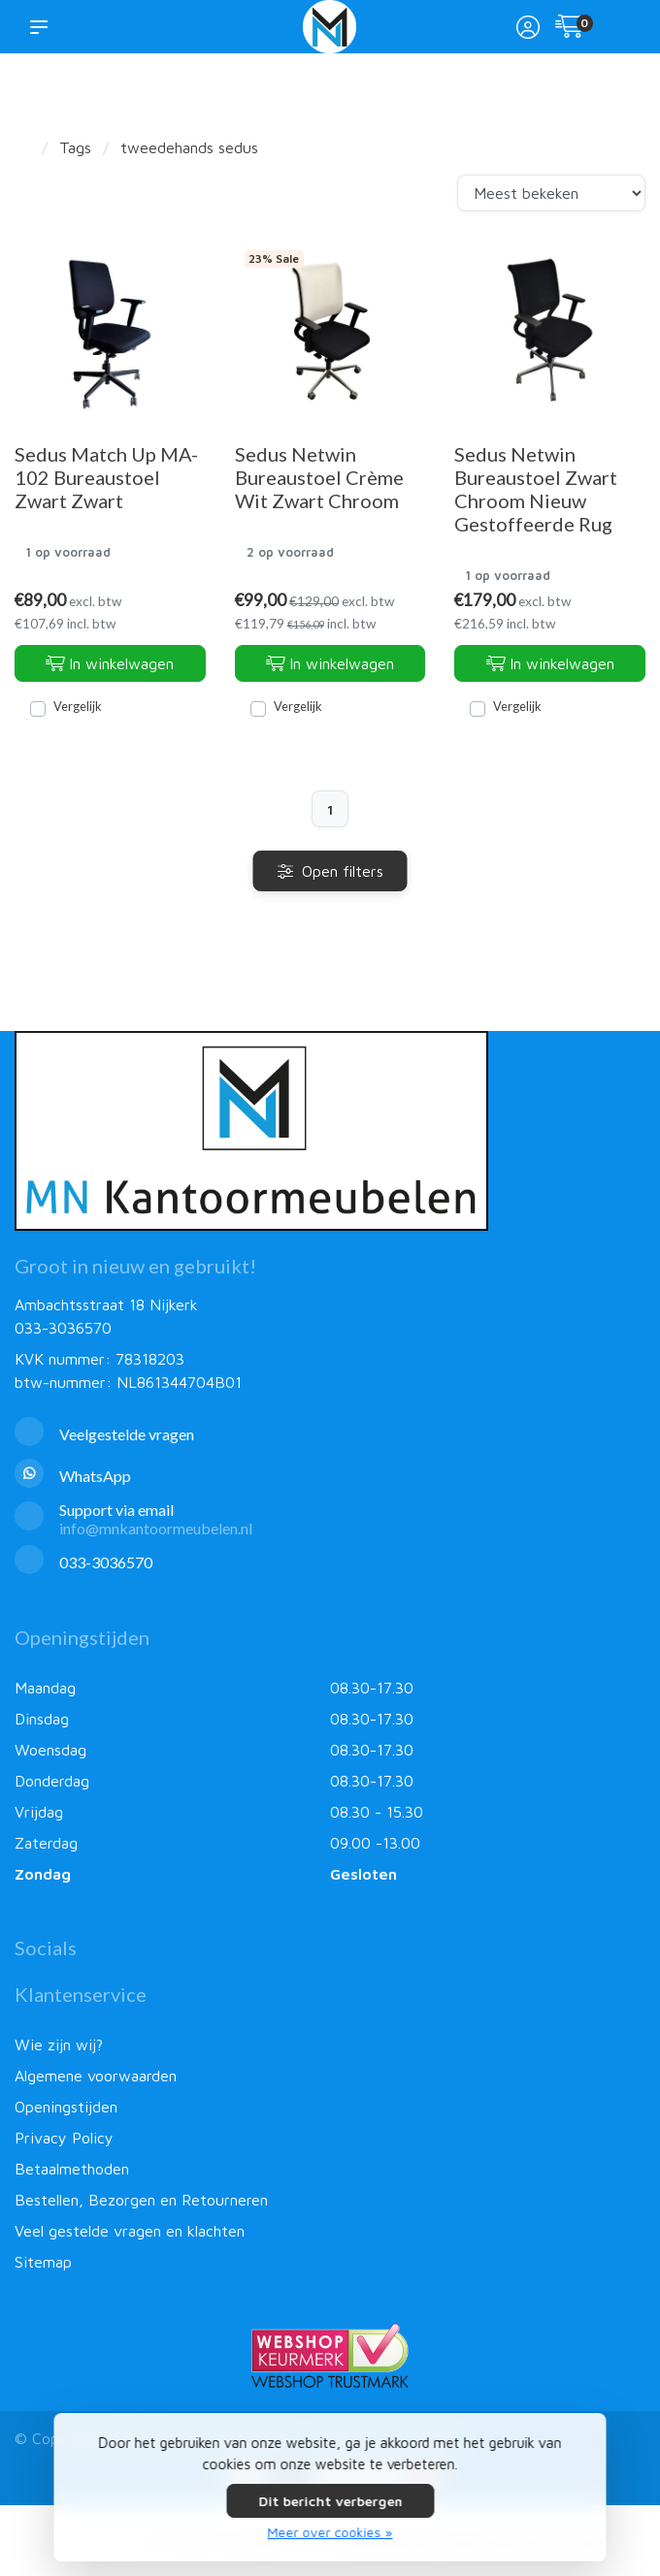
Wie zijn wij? (59, 2044)
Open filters (330, 871)
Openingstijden (66, 2106)
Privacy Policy (64, 2137)
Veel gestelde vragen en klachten (130, 2230)
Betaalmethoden (72, 2168)
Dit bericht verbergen (330, 2501)
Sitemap (43, 2261)
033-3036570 (63, 1327)
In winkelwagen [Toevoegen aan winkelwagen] (110, 663)
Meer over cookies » (330, 2532)
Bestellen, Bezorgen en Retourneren (141, 2199)
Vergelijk (77, 706)
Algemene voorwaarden (96, 2075)
